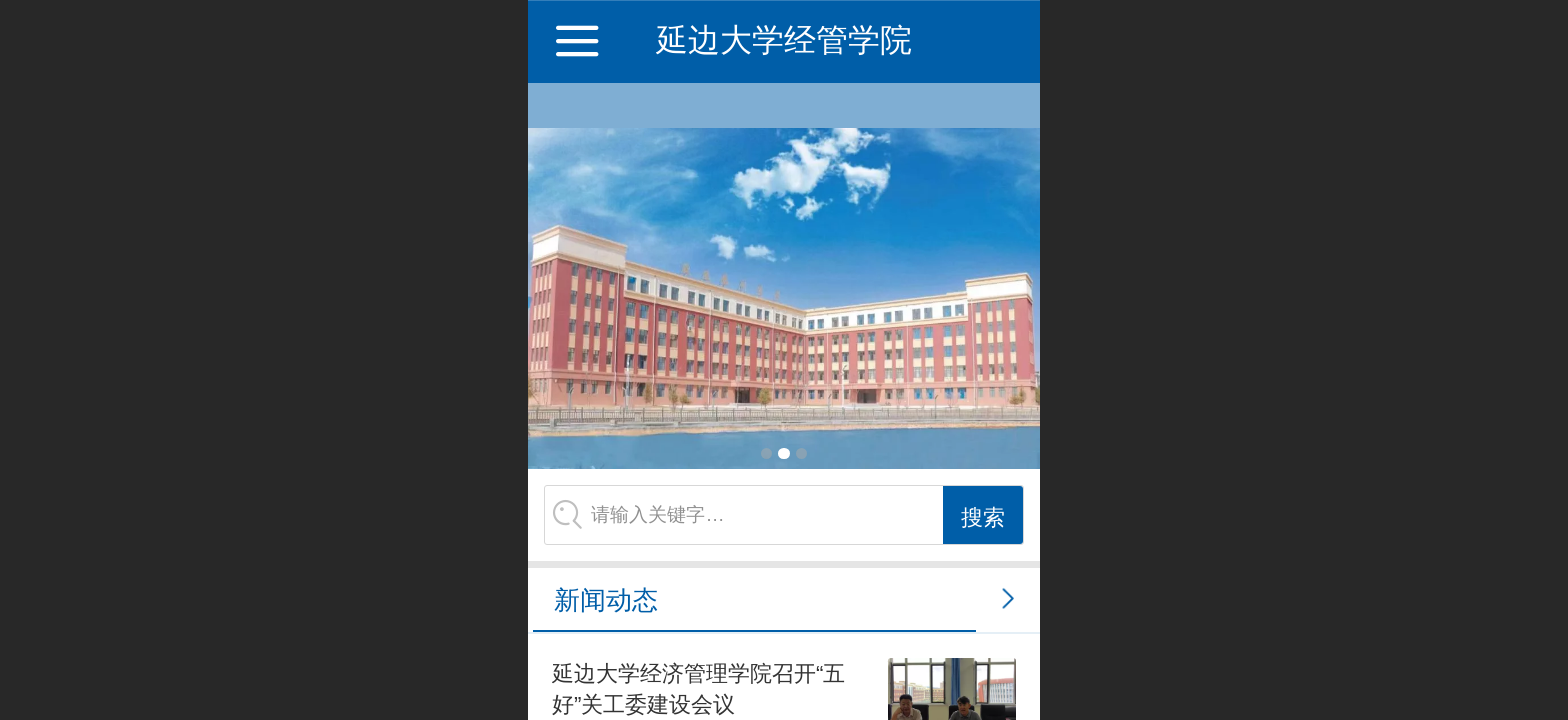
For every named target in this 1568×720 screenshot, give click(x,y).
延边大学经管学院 (784, 40)
